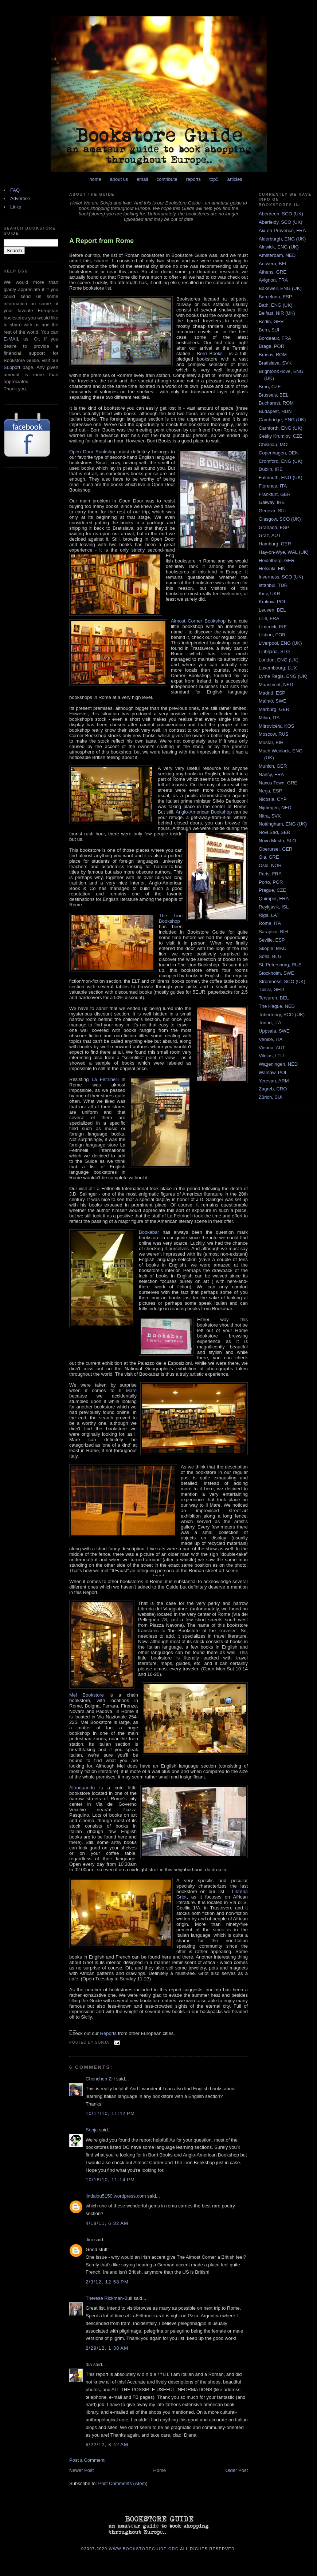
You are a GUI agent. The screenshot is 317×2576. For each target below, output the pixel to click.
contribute (167, 179)
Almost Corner (186, 621)
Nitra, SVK (270, 816)
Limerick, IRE (273, 626)
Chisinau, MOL (274, 444)
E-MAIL (11, 339)
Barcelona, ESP (275, 296)
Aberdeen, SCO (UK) (281, 213)
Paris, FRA (270, 873)
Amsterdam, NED (277, 255)
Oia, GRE (269, 857)
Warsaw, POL (273, 1072)
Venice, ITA (271, 1039)
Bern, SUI (269, 330)
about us (119, 179)
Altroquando (82, 1787)
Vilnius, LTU (271, 1055)
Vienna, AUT (272, 1047)
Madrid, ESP (272, 693)
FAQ (15, 190)
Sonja (92, 2129)
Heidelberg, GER (276, 560)
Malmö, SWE (272, 701)
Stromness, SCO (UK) (282, 981)
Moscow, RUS (274, 734)
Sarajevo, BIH (273, 931)
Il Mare (128, 1390)
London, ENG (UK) (278, 660)
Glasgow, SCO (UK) (280, 519)
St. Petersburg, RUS (280, 964)
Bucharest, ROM (276, 403)
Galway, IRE (272, 502)
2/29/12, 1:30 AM (107, 2348)
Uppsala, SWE (274, 1031)
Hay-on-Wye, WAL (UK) (284, 552)
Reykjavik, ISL (274, 907)
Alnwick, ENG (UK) (279, 247)
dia (89, 2364)
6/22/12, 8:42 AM (107, 2444)
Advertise (20, 198)
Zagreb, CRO (273, 1089)
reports (193, 179)
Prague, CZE (272, 890)
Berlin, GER (271, 321)
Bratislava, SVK (275, 363)
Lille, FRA (269, 618)
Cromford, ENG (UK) (280, 461)
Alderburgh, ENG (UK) (282, 239)
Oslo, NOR (270, 865)
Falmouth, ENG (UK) (280, 477)
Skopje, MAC (272, 948)
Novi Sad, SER (274, 832)
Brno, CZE (270, 386)
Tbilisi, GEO (271, 989)
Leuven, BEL (272, 610)
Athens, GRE (272, 272)
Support (12, 367)
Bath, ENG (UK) (275, 305)
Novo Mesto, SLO (277, 840)
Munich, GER (273, 766)
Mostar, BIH (271, 742)
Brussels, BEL (274, 395)
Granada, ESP (274, 527)
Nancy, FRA (271, 774)
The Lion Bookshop (171, 918)
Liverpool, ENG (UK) (280, 643)
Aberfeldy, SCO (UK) (280, 222)
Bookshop (214, 621)
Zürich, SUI (270, 1097)
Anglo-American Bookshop (204, 812)
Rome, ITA (270, 923)
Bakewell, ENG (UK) (280, 288)
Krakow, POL (272, 601)
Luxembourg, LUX (278, 668)
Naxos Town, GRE (278, 783)
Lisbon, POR (272, 634)
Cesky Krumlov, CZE (280, 436)
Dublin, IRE (271, 469)
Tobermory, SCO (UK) (282, 1014)
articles (234, 179)
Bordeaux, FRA (275, 338)
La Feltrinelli (104, 1079)
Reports (108, 2033)
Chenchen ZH (100, 2079)
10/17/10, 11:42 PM (110, 2113)
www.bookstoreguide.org (144, 2549)
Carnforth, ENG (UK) (280, 428)
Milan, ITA (269, 717)
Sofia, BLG (270, 956)
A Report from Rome (101, 241)
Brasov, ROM (273, 354)
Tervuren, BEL (274, 998)
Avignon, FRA (273, 280)
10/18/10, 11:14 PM (110, 2179)
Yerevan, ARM (274, 1081)
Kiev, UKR (269, 593)
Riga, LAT (269, 915)
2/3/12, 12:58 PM (107, 2282)
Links (15, 207)
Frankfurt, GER (274, 494)
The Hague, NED (277, 1006)
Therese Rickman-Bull (109, 2298)
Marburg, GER (274, 709)
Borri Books (209, 353)
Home (159, 2470)
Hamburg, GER (275, 543)
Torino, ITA (270, 1022)
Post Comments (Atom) (123, 2483)
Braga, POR (271, 346)
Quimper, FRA (274, 898)
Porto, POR (271, 882)
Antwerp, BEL (273, 263)
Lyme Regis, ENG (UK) (283, 676)
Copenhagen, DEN (278, 453)
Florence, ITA (273, 486)
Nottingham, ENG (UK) (283, 824)
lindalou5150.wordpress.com (116, 2196)
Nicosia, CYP (273, 799)
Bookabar (149, 1232)
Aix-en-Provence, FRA (282, 230)
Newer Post (81, 2470)
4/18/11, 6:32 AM (107, 2223)
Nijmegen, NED (275, 807)
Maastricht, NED (276, 684)
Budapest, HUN (275, 411)
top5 (214, 179)
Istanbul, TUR (273, 585)
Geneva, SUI (272, 510)
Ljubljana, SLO (274, 651)
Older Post (237, 2470)
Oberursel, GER (275, 849)
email (142, 179)
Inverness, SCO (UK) (281, 577)
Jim (89, 2239)
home (95, 179)
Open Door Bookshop (93, 451)
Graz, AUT (270, 535)
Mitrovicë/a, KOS (276, 726)
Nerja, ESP (270, 791)
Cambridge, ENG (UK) (282, 419)
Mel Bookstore (86, 1695)
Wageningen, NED (278, 1064)
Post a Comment (87, 2460)
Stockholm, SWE (276, 973)
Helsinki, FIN (272, 568)
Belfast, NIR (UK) (277, 313)
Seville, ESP (272, 940)
